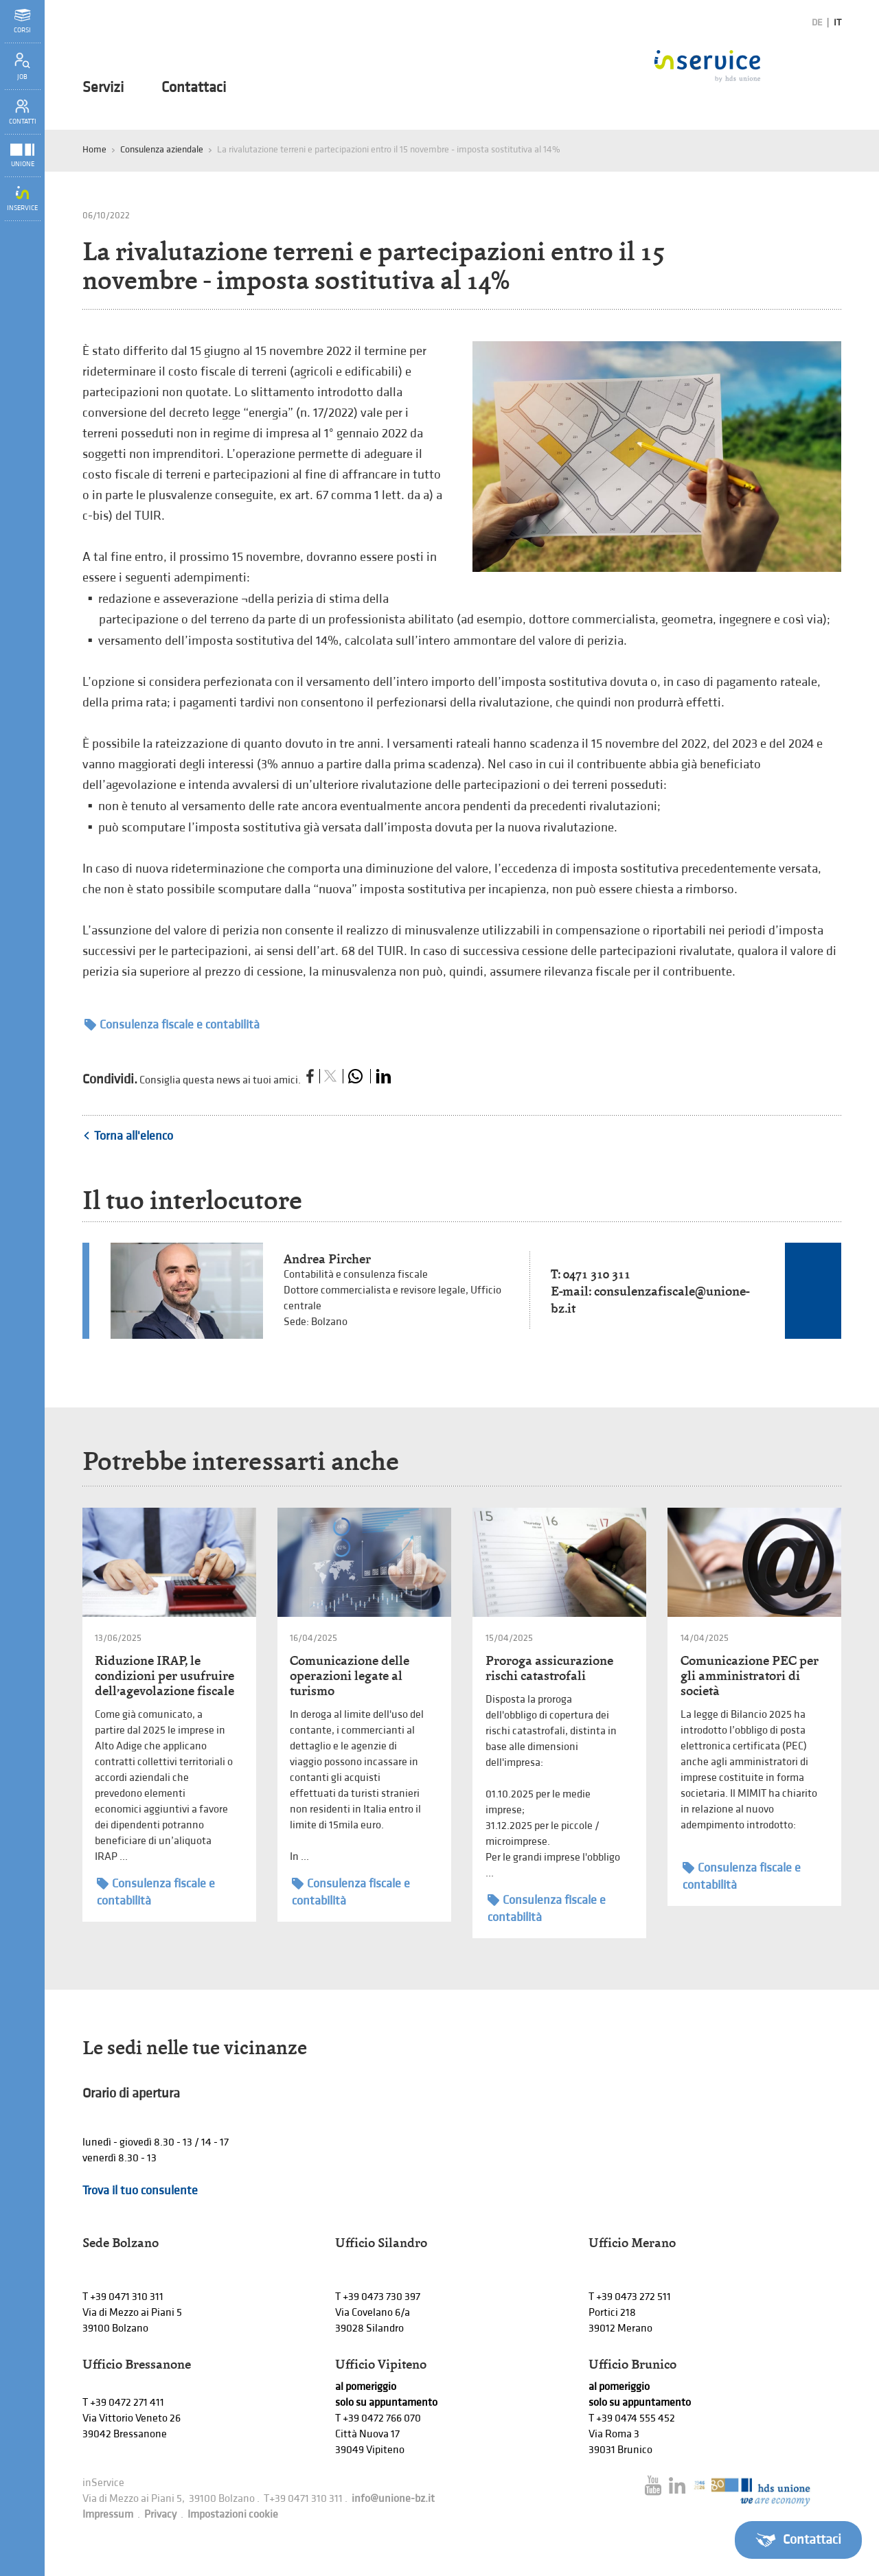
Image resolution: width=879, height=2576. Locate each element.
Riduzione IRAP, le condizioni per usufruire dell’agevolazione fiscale (164, 1676)
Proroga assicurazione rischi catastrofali (549, 1668)
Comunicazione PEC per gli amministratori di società (750, 1676)
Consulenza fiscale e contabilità (172, 1024)
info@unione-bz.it (393, 2498)
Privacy (160, 2514)
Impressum (107, 2514)
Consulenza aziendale (161, 149)
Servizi (103, 87)
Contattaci (193, 87)
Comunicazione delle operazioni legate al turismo (349, 1676)
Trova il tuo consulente (140, 2190)
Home (94, 149)
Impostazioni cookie (232, 2514)
